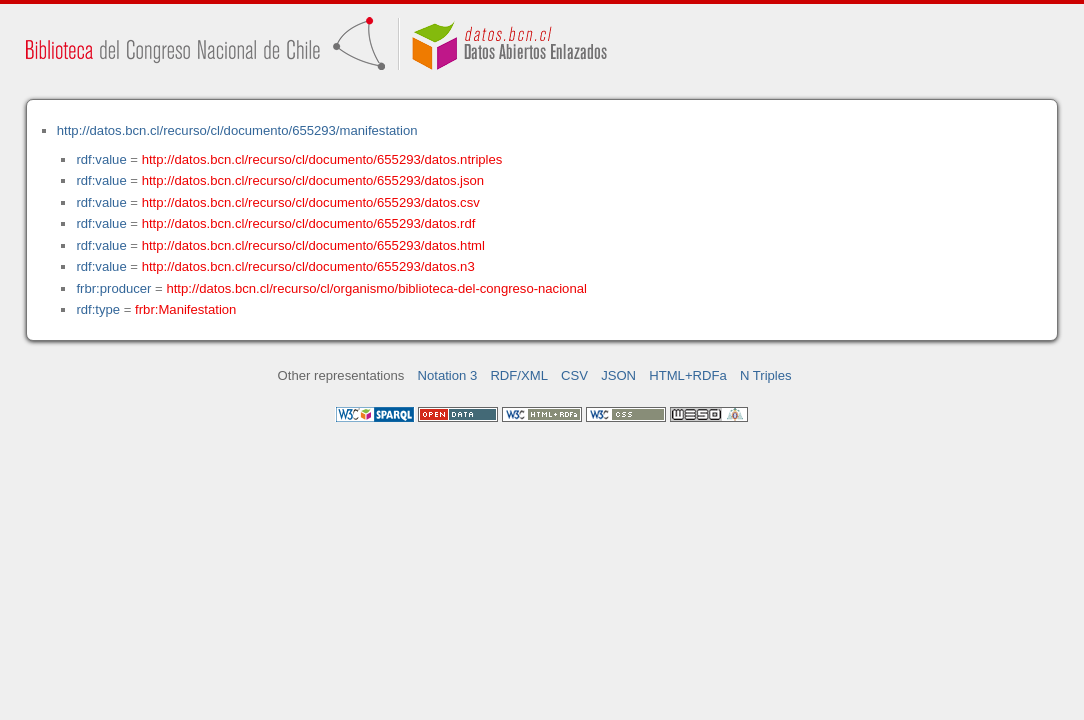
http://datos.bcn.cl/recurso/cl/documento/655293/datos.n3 (308, 266)
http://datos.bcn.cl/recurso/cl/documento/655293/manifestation (237, 130)
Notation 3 (448, 375)
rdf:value (101, 159)
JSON (618, 375)
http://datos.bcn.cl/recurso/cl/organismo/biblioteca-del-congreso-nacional (376, 288)
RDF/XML (519, 375)
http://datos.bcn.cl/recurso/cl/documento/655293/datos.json (313, 180)
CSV (574, 375)
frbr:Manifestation (185, 309)
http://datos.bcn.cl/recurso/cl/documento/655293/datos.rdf (309, 223)
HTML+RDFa (688, 375)
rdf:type (98, 309)
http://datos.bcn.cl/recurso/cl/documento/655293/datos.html (313, 245)
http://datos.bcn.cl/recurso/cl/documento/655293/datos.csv (311, 202)
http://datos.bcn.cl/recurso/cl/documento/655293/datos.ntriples (322, 159)
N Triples (766, 375)
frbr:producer (113, 288)
